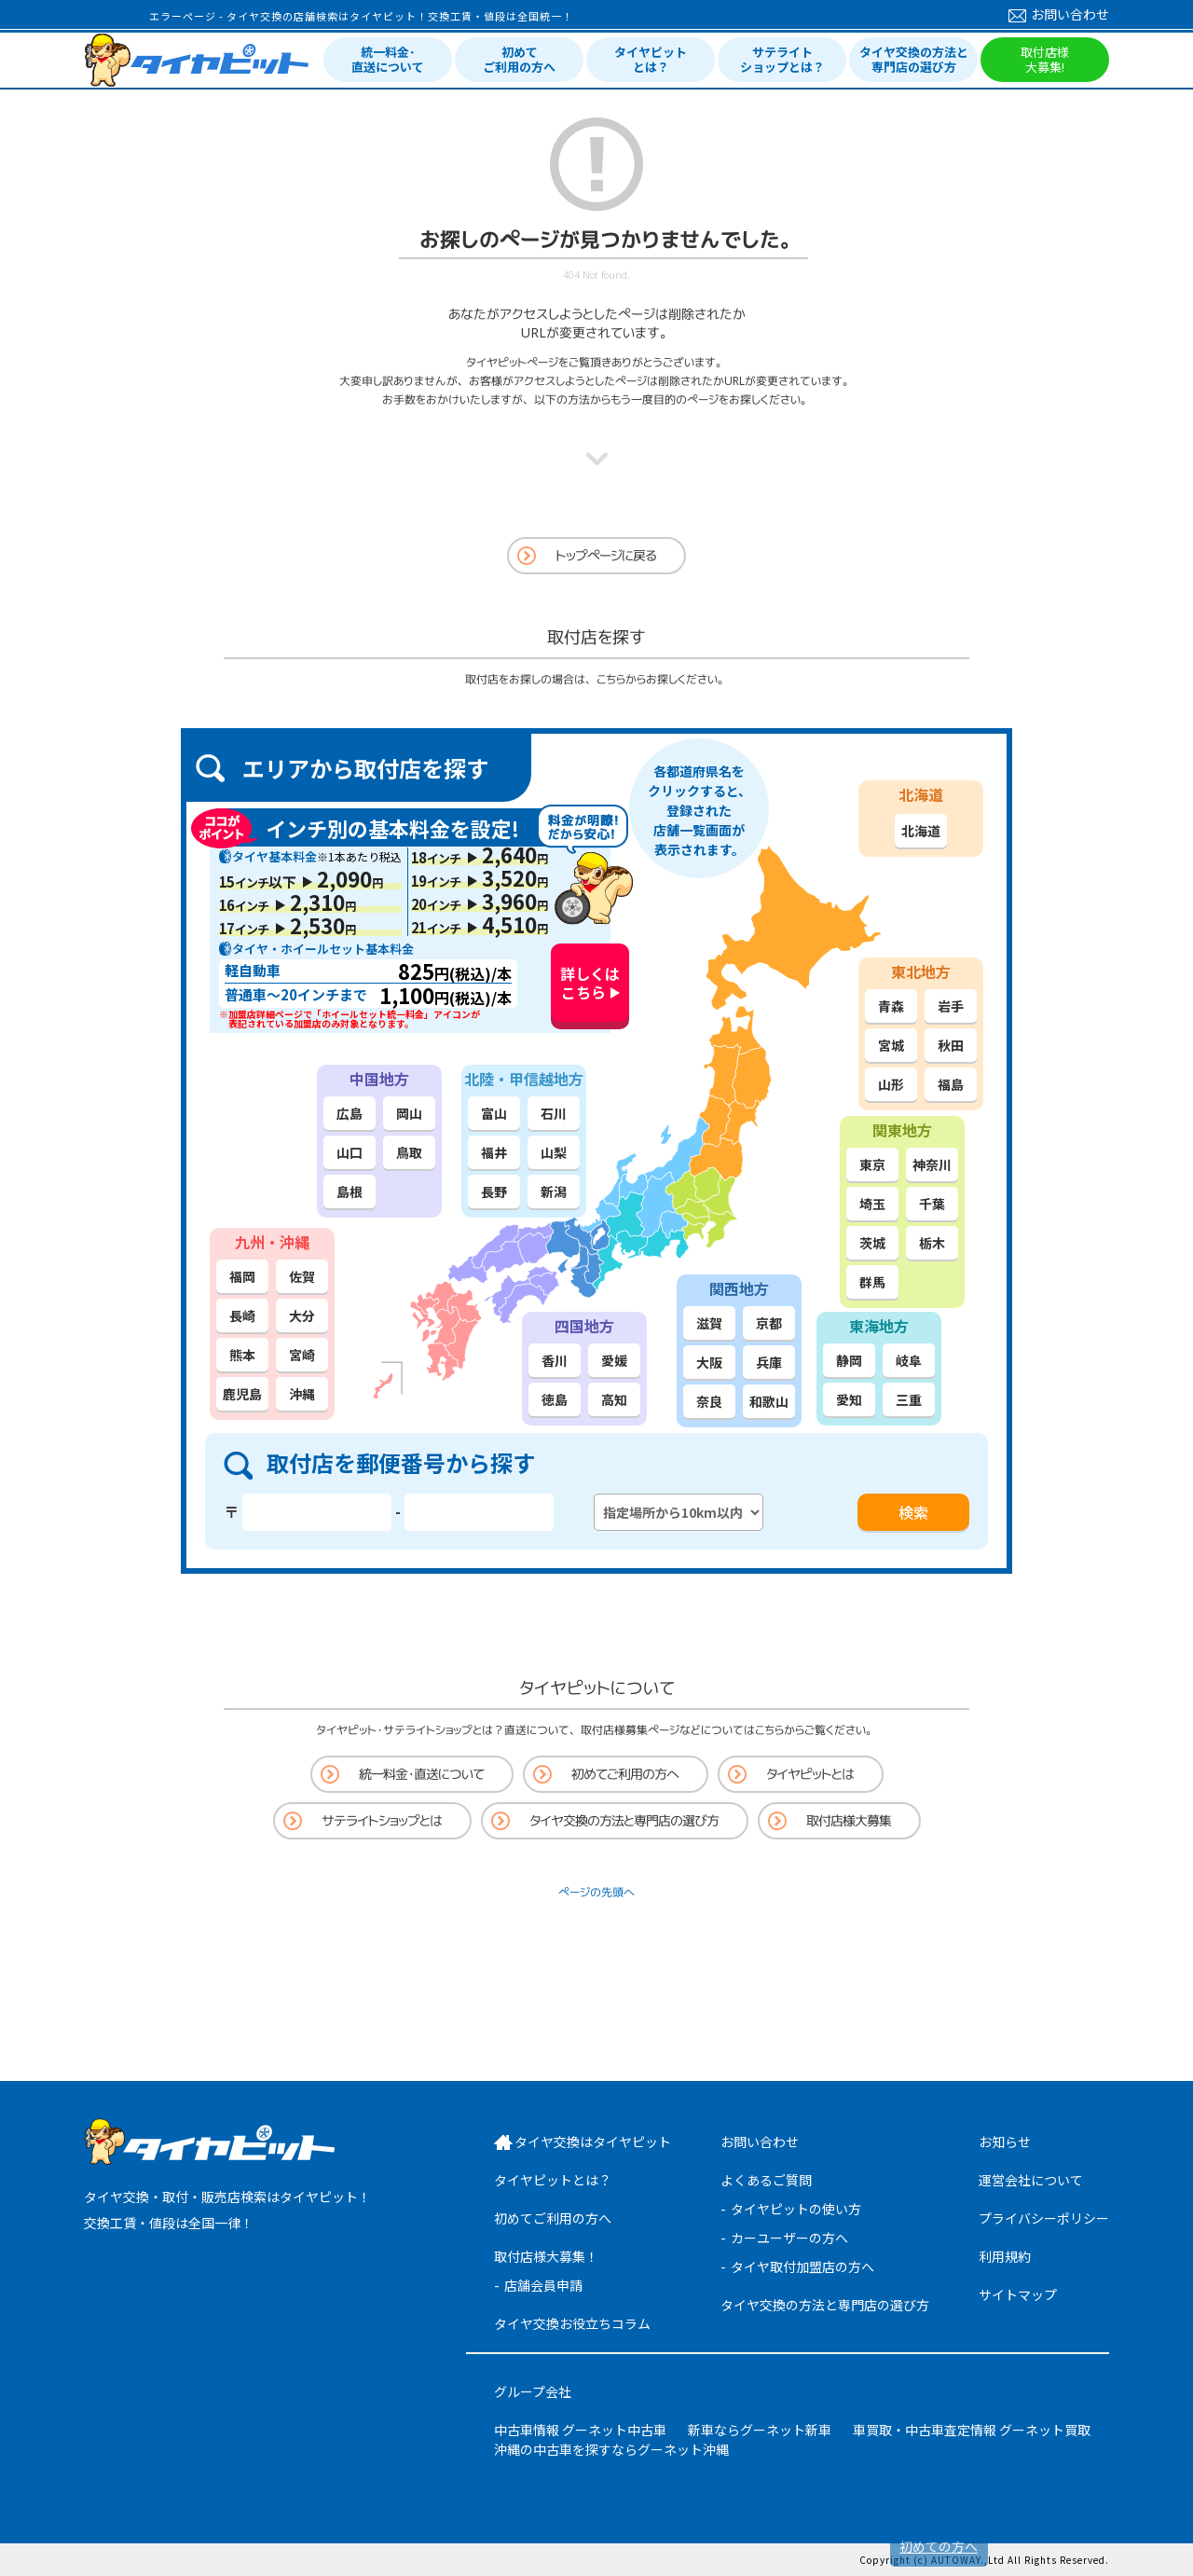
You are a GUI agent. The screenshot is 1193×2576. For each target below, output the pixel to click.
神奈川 (932, 1164)
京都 (769, 1323)
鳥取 (409, 1152)
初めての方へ (938, 2546)
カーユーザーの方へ (789, 2237)
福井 (494, 1152)
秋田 (951, 1045)
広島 (349, 1113)
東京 (872, 1164)
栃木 (932, 1242)
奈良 (709, 1401)
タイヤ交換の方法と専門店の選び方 (913, 59)
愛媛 (614, 1360)
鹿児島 (242, 1393)
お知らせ (1005, 2141)
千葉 (932, 1203)
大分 (302, 1315)
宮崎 (302, 1354)
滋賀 (709, 1323)
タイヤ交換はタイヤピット (592, 2141)
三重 (909, 1399)
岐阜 (909, 1360)
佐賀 (302, 1276)
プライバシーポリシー (1044, 2218)
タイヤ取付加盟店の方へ (802, 2266)
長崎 (242, 1315)
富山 (494, 1113)
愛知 (849, 1399)
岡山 (409, 1113)
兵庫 (769, 1362)
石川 (554, 1113)
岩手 (951, 1006)
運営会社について (1031, 2179)
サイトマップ (1018, 2294)
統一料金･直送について (387, 59)
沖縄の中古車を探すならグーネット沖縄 (611, 2449)
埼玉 (872, 1203)
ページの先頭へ (596, 1892)
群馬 (872, 1282)
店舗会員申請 (543, 2285)
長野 (494, 1191)
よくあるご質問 (766, 2179)
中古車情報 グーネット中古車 (580, 2429)
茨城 (872, 1242)
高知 (614, 1399)
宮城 (891, 1045)
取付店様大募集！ (546, 2256)
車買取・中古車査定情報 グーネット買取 (971, 2429)
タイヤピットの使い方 (796, 2208)
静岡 (849, 1360)
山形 (891, 1084)
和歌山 (768, 1401)
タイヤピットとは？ (650, 59)
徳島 (555, 1399)
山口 (349, 1152)
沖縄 (302, 1393)
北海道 (920, 830)
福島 (951, 1084)
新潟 (554, 1191)
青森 (891, 1006)
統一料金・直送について (421, 1774)
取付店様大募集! (1045, 59)
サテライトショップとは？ (782, 59)
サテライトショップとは (382, 1820)
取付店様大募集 (848, 1820)
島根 (349, 1191)
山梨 (554, 1152)
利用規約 (1005, 2256)
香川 (555, 1360)
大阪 (709, 1362)
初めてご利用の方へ (519, 59)
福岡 (242, 1276)
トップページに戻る (605, 555)
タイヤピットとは (810, 1774)
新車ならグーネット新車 (759, 2429)
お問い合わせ (1058, 14)
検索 (913, 1512)
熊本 (242, 1354)
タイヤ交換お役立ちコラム (572, 2323)
